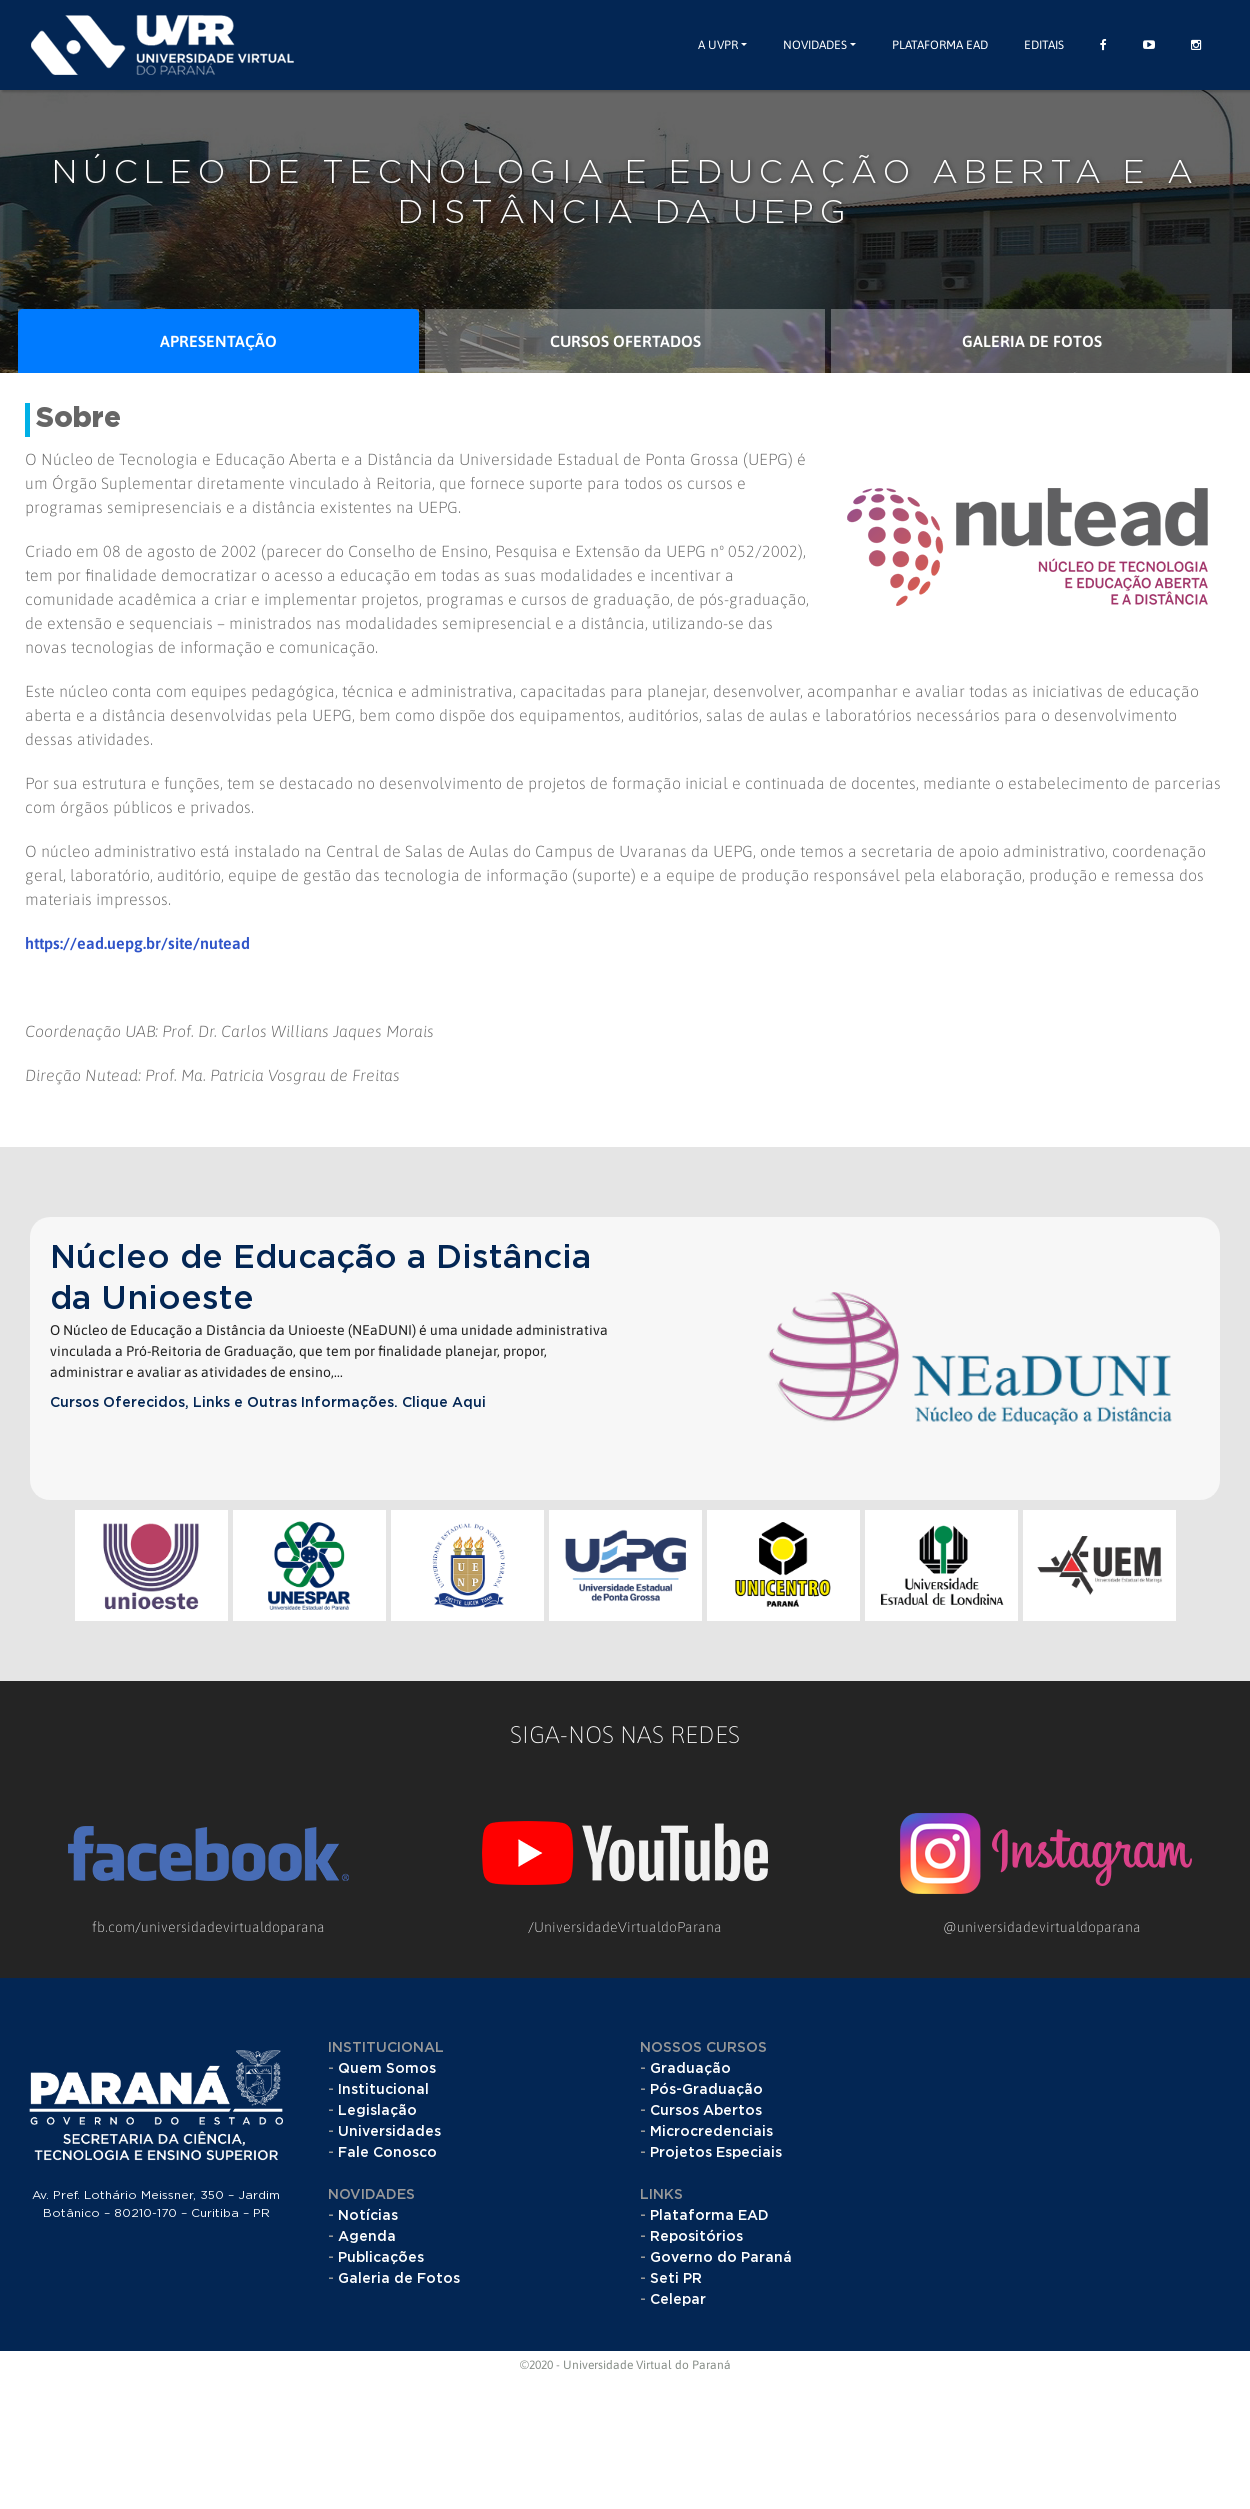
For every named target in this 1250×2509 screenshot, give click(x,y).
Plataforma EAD (940, 45)
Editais (1044, 45)
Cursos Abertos (706, 2111)
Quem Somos (387, 2069)
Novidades (815, 45)
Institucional (383, 2090)
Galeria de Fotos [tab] (1032, 341)
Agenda (367, 2237)
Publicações (381, 2258)
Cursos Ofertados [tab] (625, 341)
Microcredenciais (711, 2132)
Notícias (368, 2216)
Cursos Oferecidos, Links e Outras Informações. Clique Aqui (268, 1403)
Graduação (690, 2069)
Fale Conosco (387, 2153)
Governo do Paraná (721, 2258)
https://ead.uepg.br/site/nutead (137, 943)
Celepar (678, 2300)
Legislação (377, 2111)
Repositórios (696, 2237)
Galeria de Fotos (399, 2279)
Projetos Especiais (716, 2153)
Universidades (389, 2132)
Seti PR (676, 2279)
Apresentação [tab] (218, 341)
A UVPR (718, 45)
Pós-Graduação (706, 2090)
